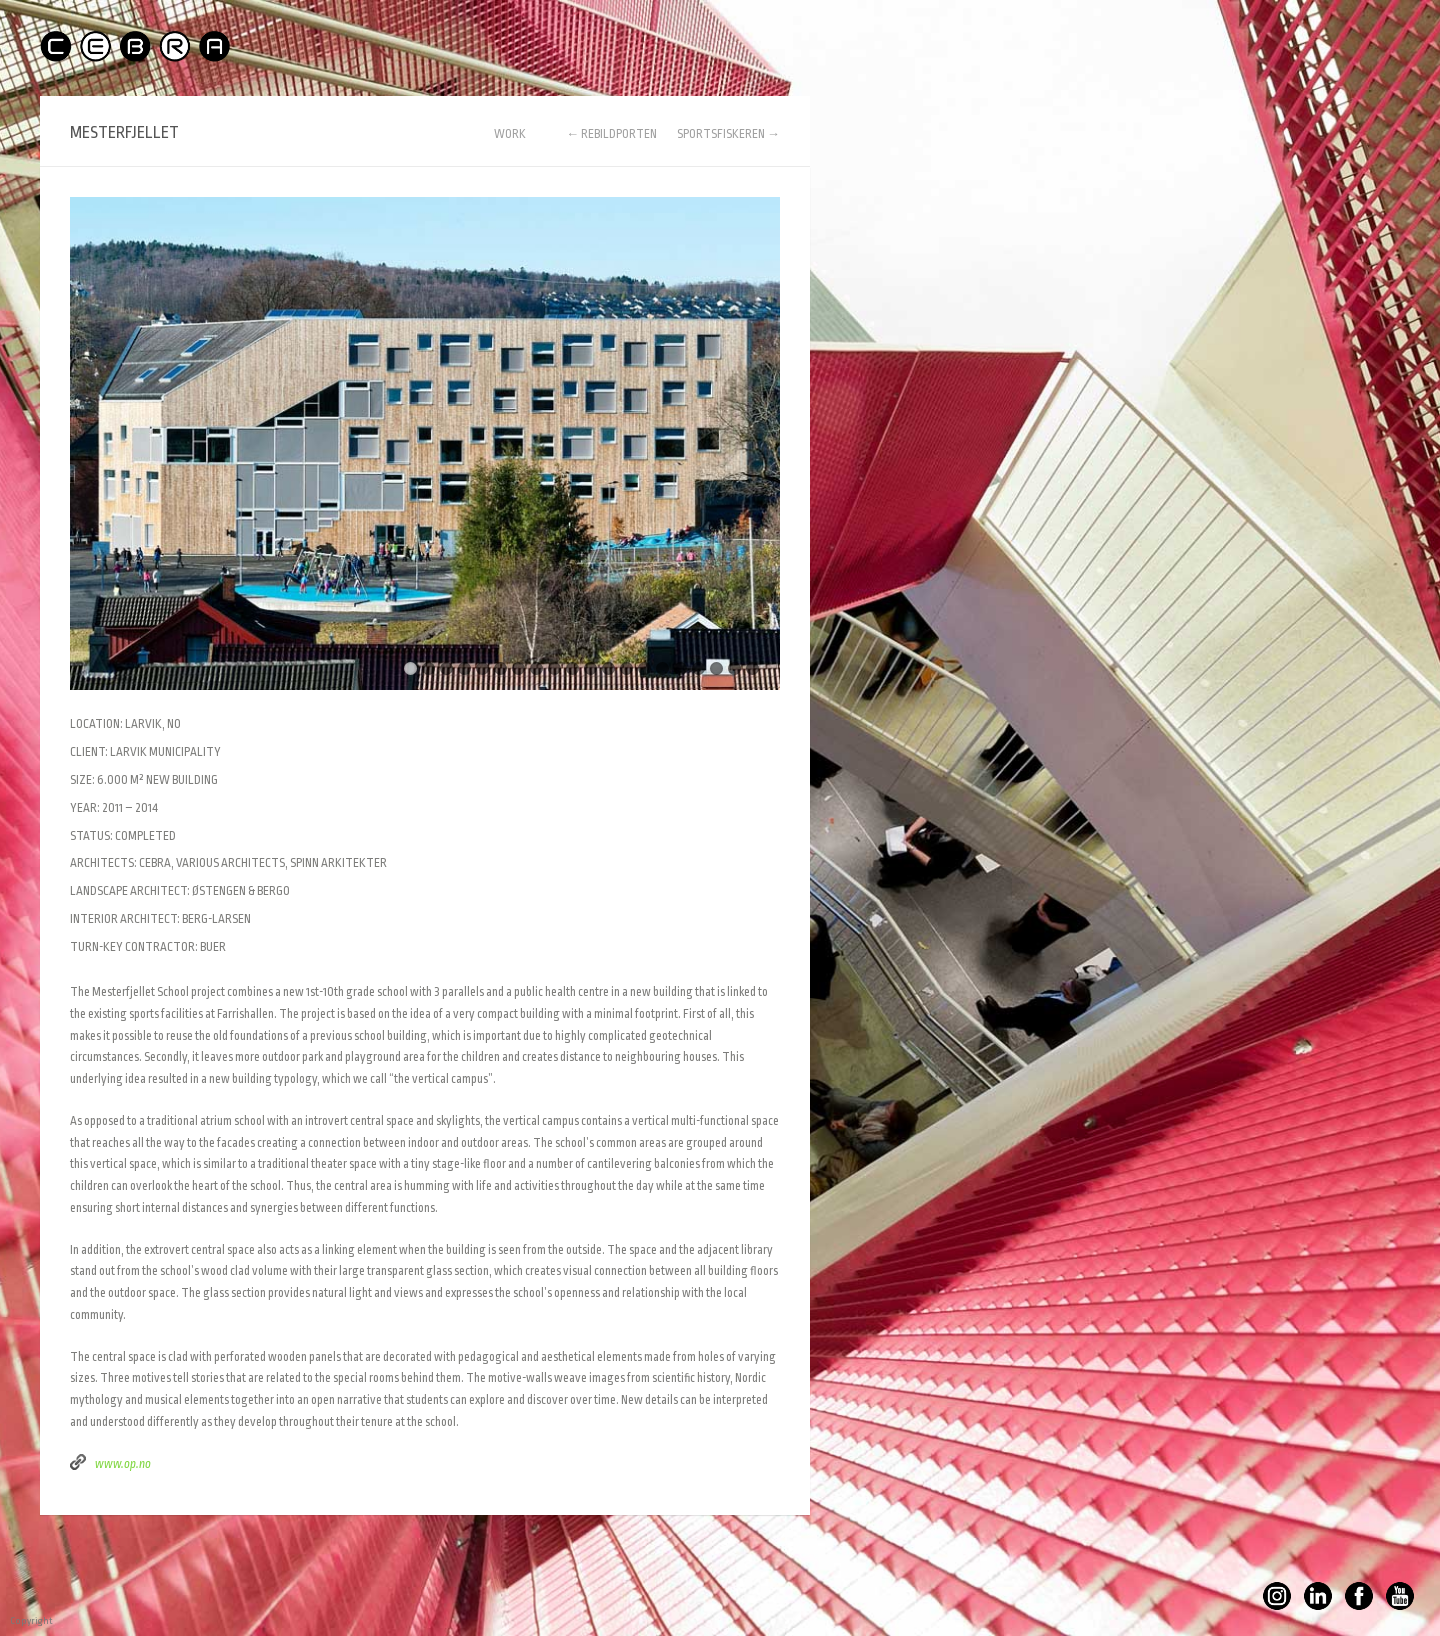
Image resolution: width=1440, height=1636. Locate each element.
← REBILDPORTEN (611, 134)
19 (734, 668)
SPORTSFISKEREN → (728, 134)
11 (590, 668)
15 (662, 668)
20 (752, 668)
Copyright (15, 1621)
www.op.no (123, 1464)
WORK (510, 134)
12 (608, 668)
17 (698, 668)
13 (626, 668)
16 (680, 668)
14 (644, 668)
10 (572, 668)
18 (716, 668)
